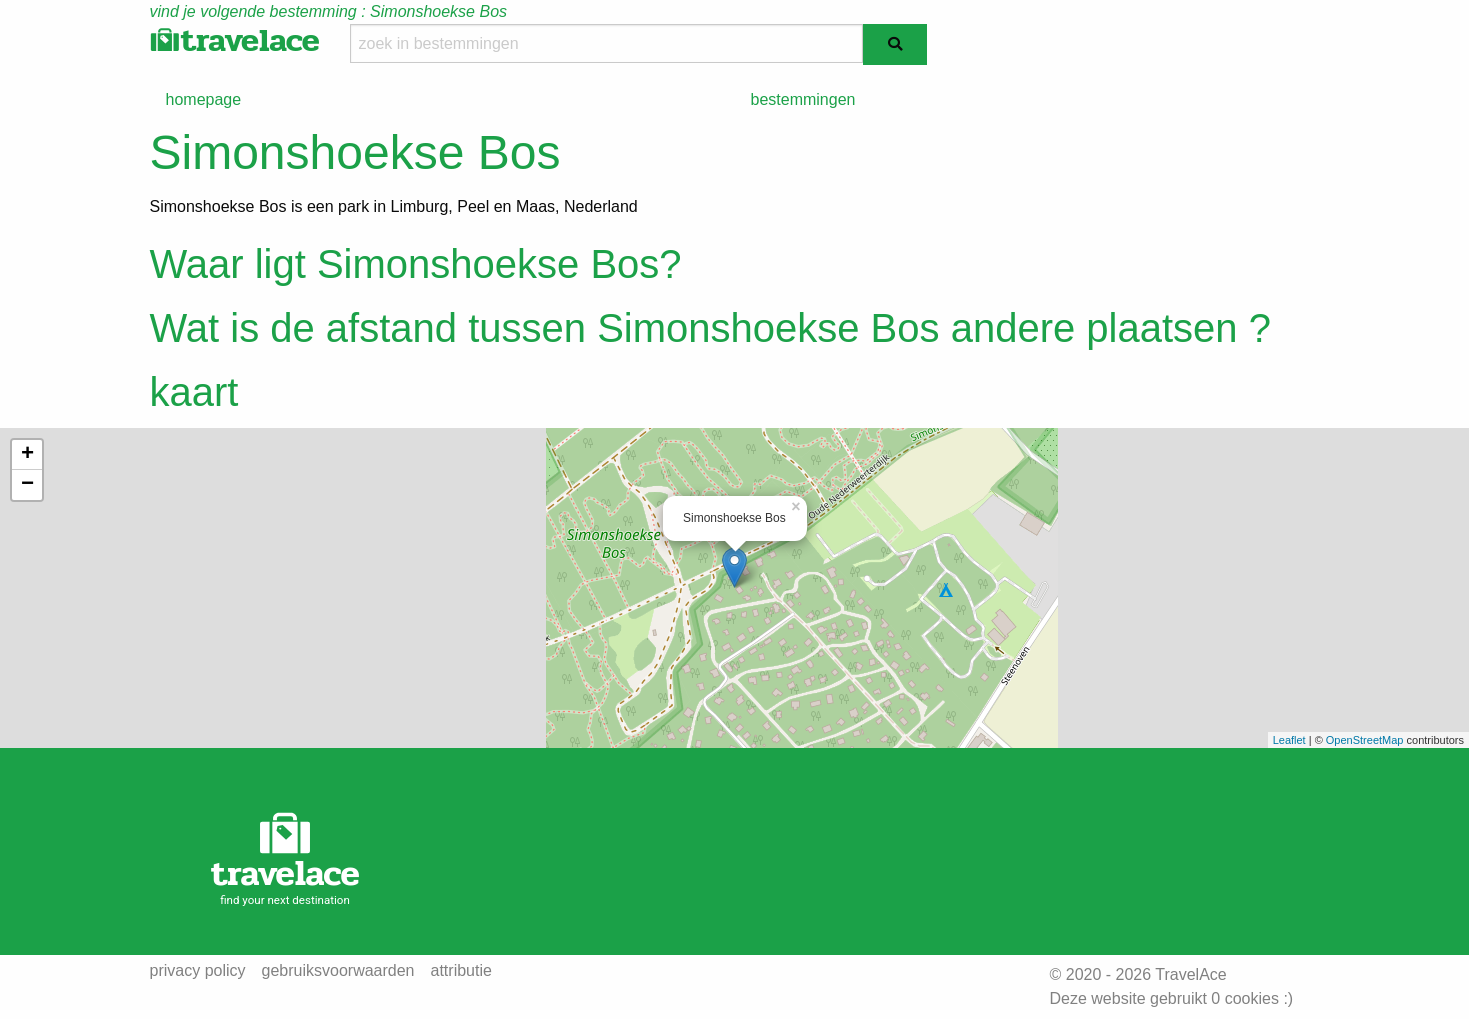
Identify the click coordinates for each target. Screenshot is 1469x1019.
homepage (204, 99)
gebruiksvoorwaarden (338, 971)
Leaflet (1289, 740)
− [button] (27, 485)
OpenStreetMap (1365, 740)
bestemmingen (803, 99)
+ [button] (27, 455)
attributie (461, 971)
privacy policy (198, 971)
